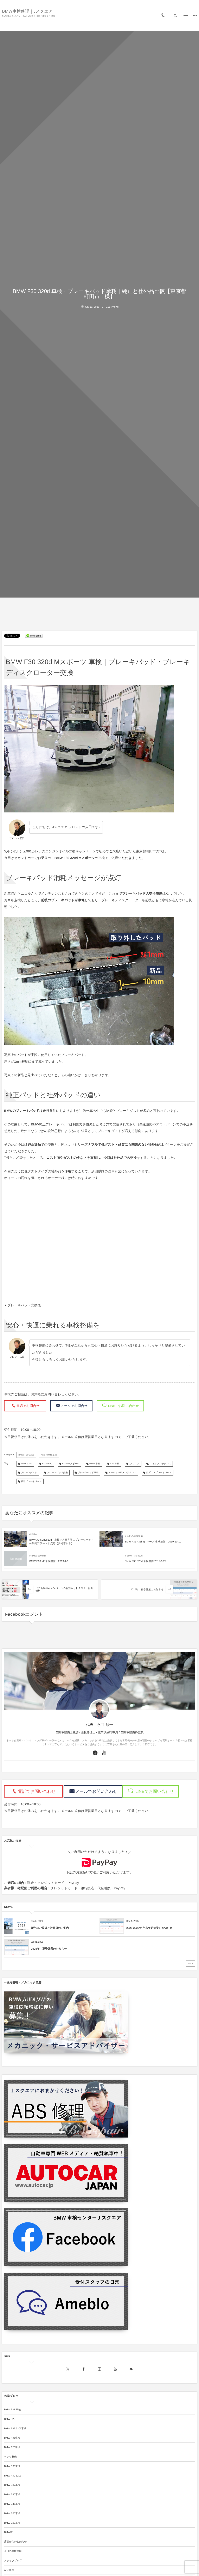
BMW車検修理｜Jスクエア (27, 11)
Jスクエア (134, 1464)
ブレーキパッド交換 (57, 1472)
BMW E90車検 (38, 1556)
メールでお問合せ (74, 1406)
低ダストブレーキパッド (159, 1472)
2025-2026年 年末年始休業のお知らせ (149, 1927)
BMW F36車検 (12, 2437)
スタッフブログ (13, 2560)
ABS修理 (9, 2570)
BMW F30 (47, 1464)
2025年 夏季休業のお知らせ (49, 1948)
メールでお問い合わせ (96, 1791)
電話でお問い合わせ (39, 1791)
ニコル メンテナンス (160, 1464)
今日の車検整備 (49, 1455)
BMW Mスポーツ (70, 1464)
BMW (34, 1534)
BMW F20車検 (12, 2447)
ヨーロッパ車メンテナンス (122, 1472)
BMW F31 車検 (12, 2409)
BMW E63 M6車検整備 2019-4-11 (50, 1561)
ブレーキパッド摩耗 (88, 1472)
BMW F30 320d (26, 1455)
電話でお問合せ (29, 1406)
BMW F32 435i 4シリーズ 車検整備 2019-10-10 (153, 1541)
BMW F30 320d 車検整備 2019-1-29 (145, 1561)
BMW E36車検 (12, 2466)
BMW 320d (26, 1464)
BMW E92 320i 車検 (15, 2428)
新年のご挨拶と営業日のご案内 (50, 1927)
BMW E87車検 (12, 2484)
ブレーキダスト (29, 1472)
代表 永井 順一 (99, 1725)
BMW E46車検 (12, 2503)
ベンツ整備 (10, 2456)
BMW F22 (9, 2419)
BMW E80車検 (12, 2494)
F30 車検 (114, 1464)
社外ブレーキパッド (31, 1481)
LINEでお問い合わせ (123, 1406)
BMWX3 (8, 2532)
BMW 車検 (94, 1464)
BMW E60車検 (12, 2513)
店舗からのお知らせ (15, 2541)
